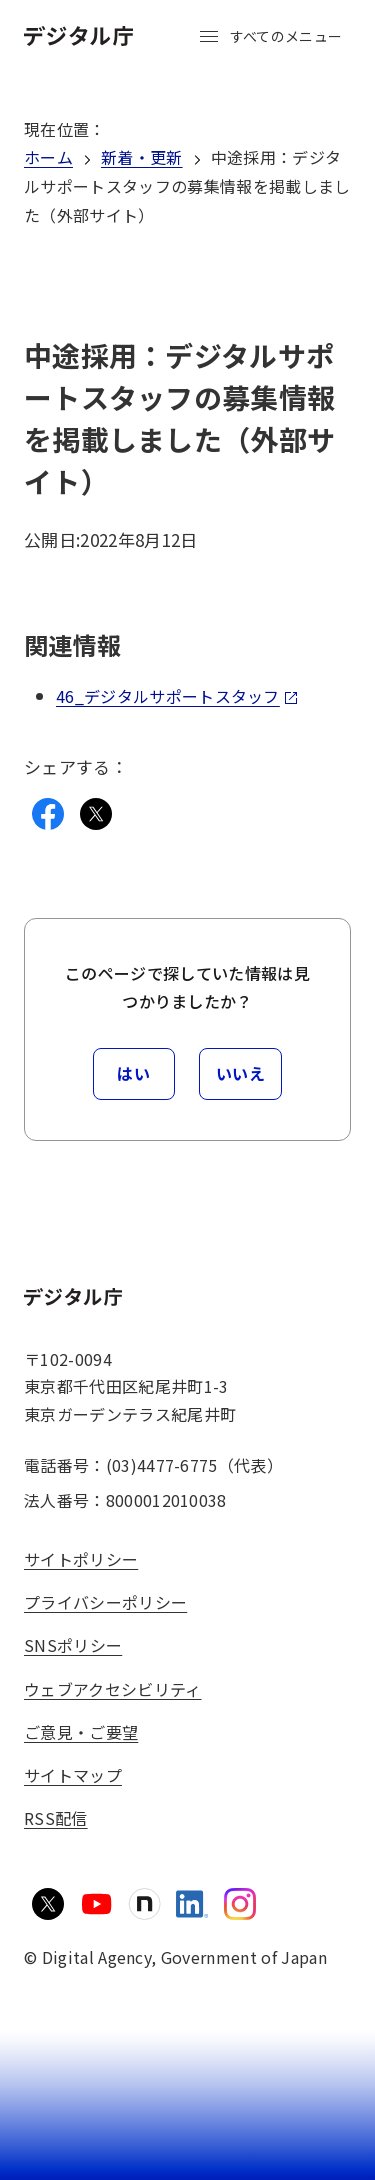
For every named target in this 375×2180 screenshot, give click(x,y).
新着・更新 (142, 157)
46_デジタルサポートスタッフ (177, 696)
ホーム (48, 157)
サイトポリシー (81, 1559)
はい (133, 1073)
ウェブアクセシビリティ (113, 1689)
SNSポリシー (73, 1645)
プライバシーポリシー (105, 1602)
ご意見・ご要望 (81, 1732)
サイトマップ (73, 1775)
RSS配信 (56, 1818)
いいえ (241, 1073)
